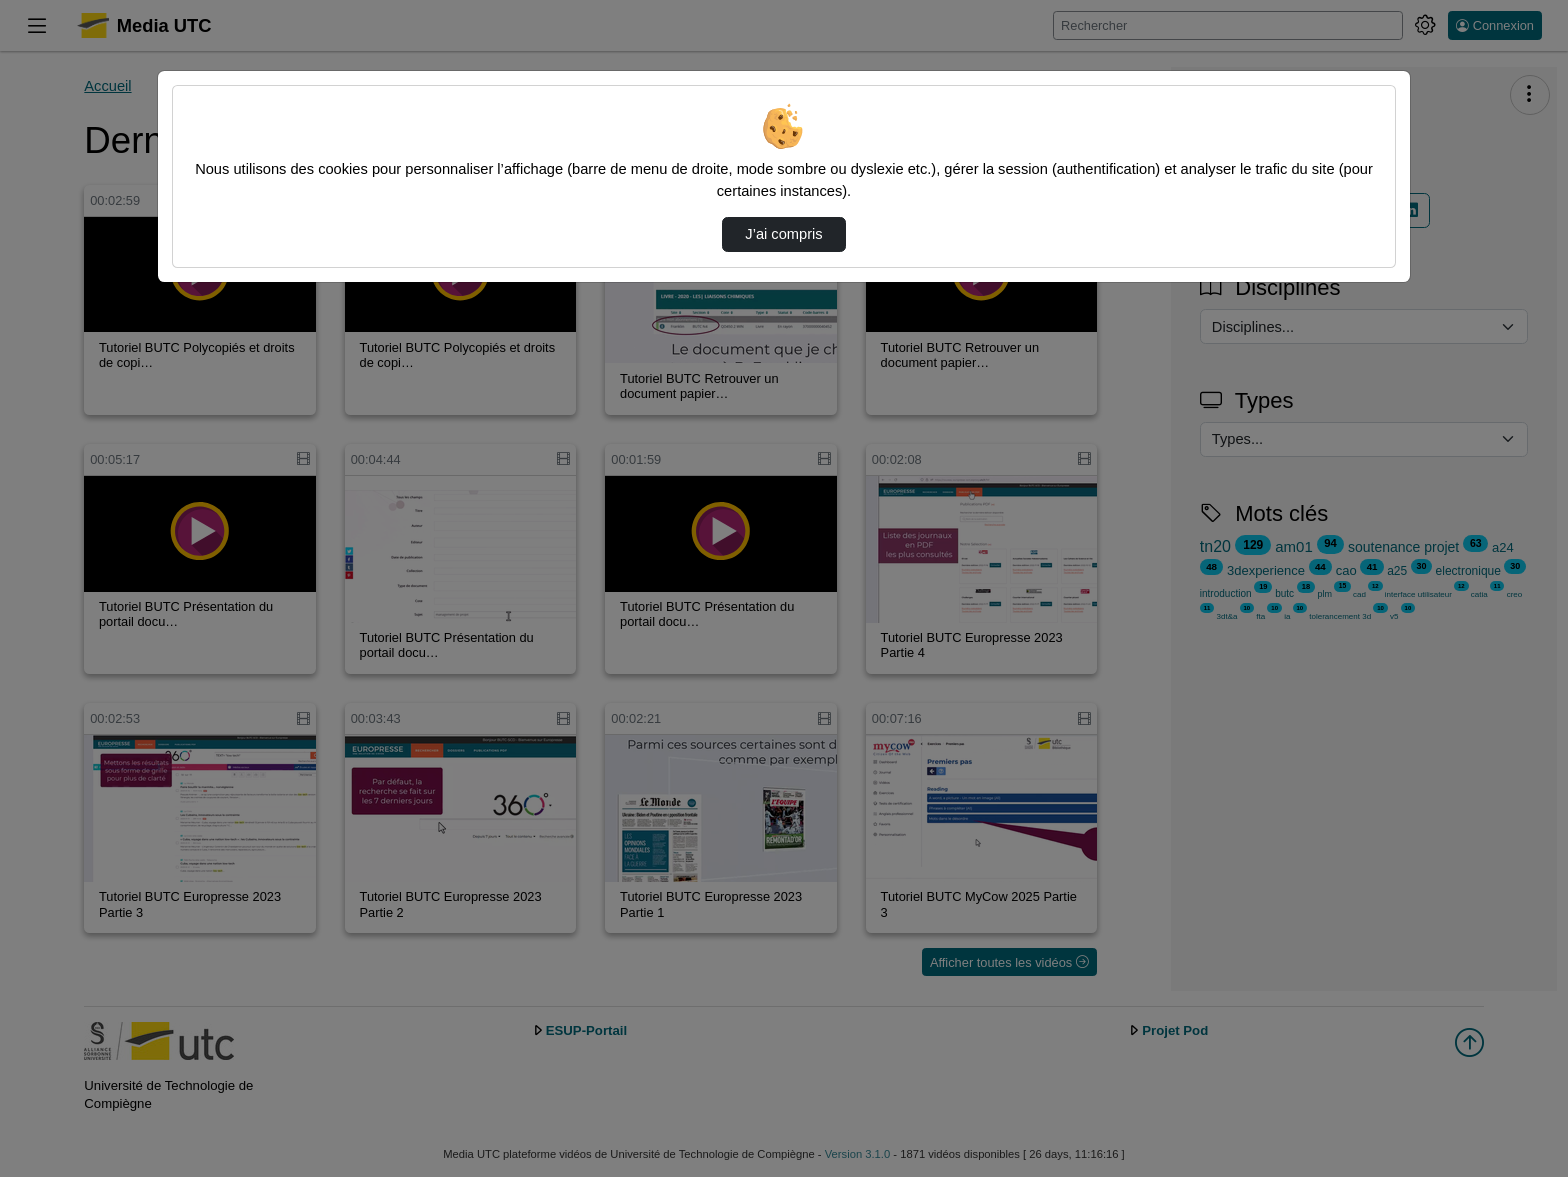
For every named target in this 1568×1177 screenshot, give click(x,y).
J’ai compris (783, 234)
